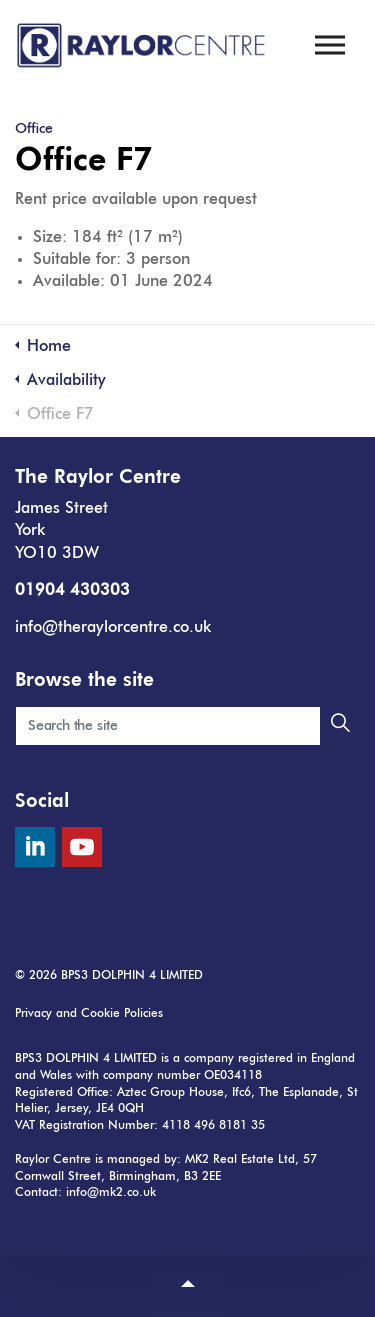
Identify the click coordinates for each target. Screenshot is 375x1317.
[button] (340, 726)
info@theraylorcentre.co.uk (113, 628)
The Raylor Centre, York (142, 45)
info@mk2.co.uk (111, 1193)
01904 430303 (72, 591)
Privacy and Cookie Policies (89, 1014)
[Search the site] (187, 726)
